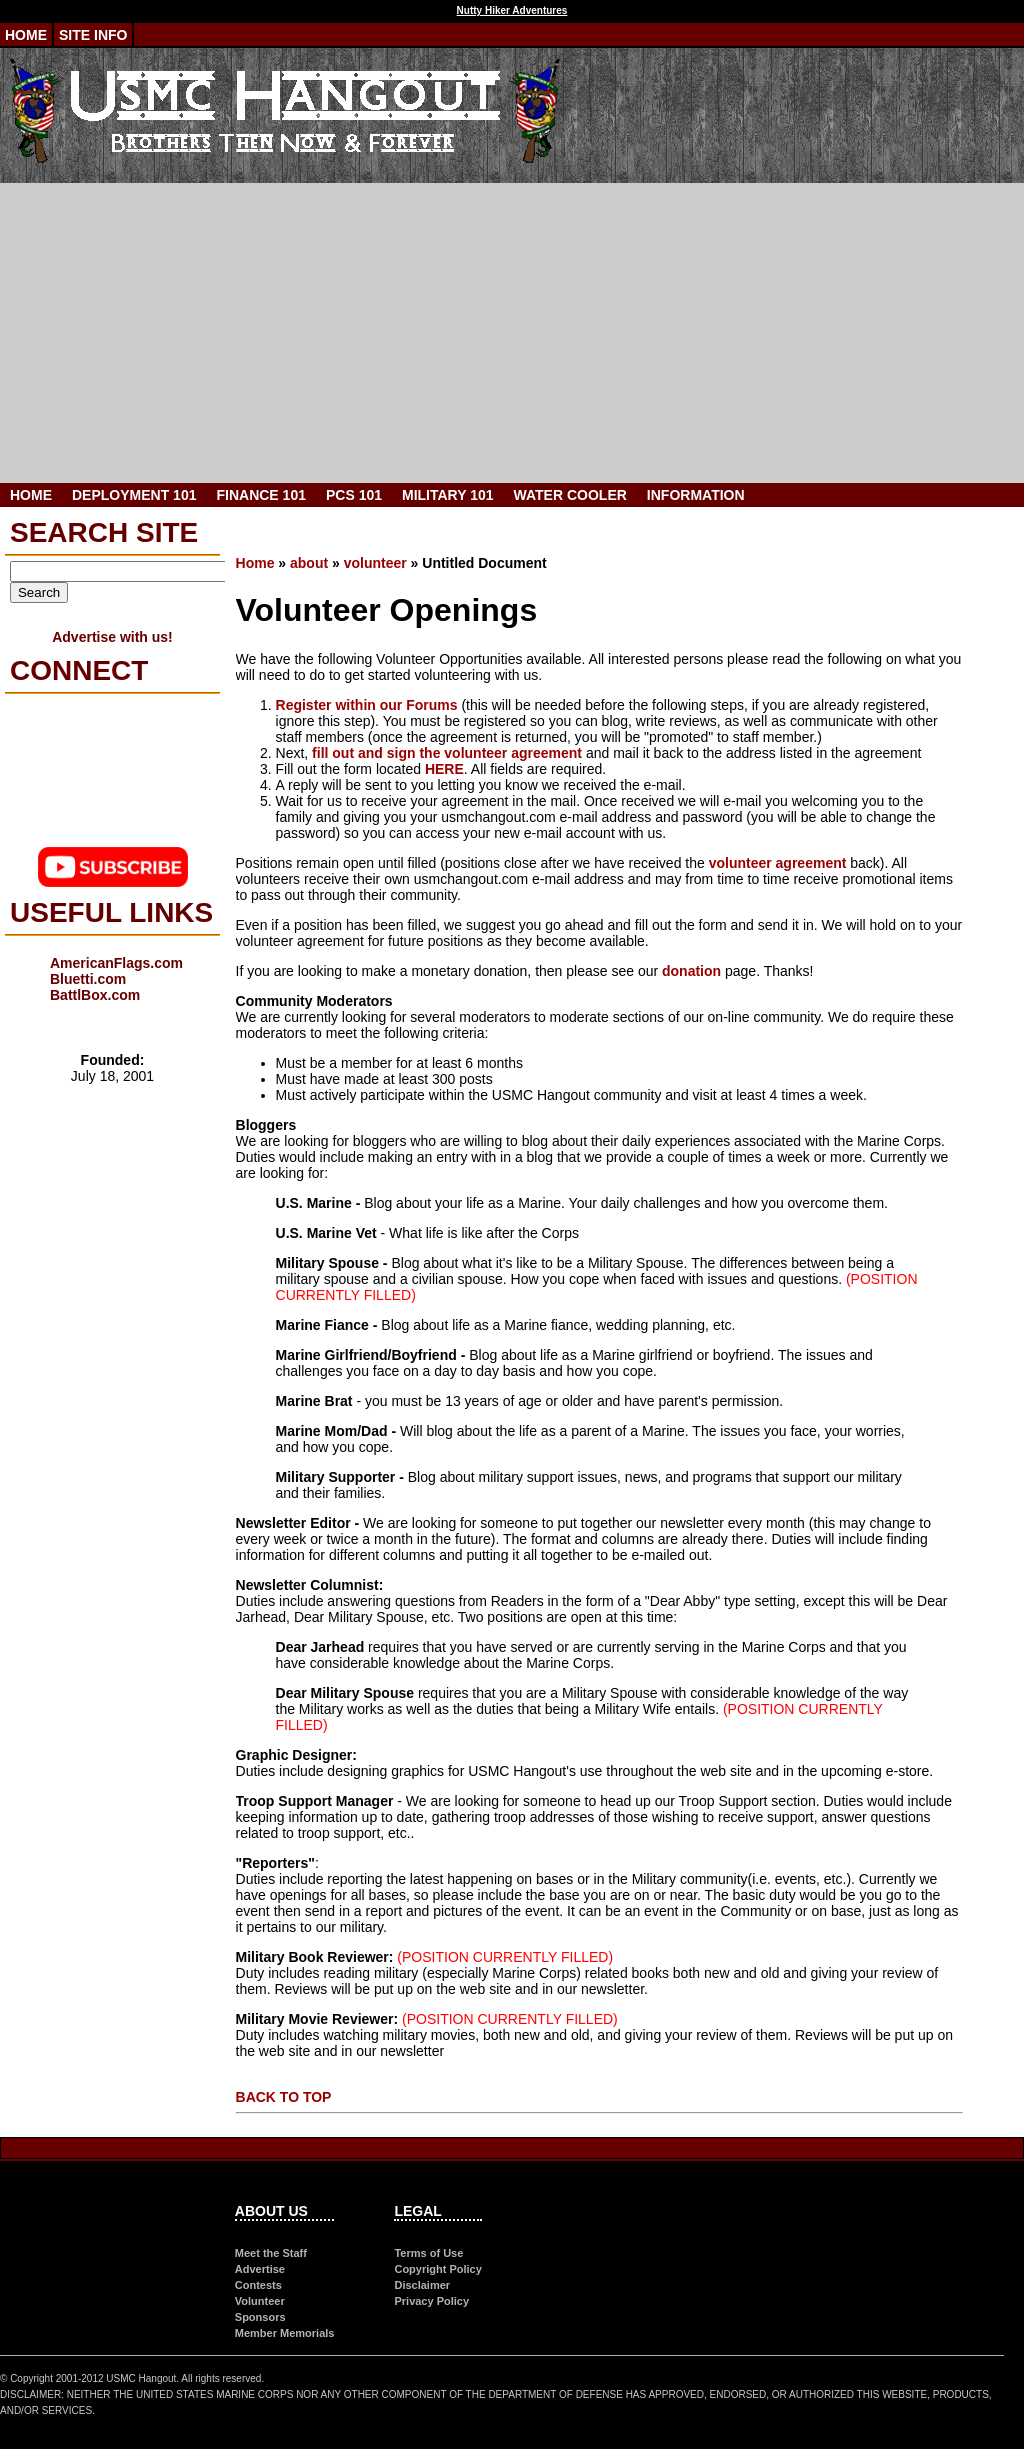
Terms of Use (428, 2253)
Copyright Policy (437, 2269)
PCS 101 (354, 495)
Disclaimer (422, 2285)
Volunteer (260, 2301)
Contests (258, 2285)
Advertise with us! (112, 637)
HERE (444, 769)
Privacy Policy (431, 2301)
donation (691, 971)
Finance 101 (260, 495)
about (309, 563)
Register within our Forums (367, 705)
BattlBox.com (95, 995)
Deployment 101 (134, 495)
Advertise (260, 2269)
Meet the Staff (271, 2253)
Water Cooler (570, 495)
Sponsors (260, 2317)
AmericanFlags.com (116, 963)
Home (26, 35)
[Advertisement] (512, 333)
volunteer (375, 563)
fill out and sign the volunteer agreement (447, 753)
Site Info (93, 35)
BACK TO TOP (284, 2097)
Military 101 (448, 495)
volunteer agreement (778, 863)
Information (696, 495)
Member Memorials (285, 2333)
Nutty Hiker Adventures (512, 10)
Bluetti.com (88, 979)
